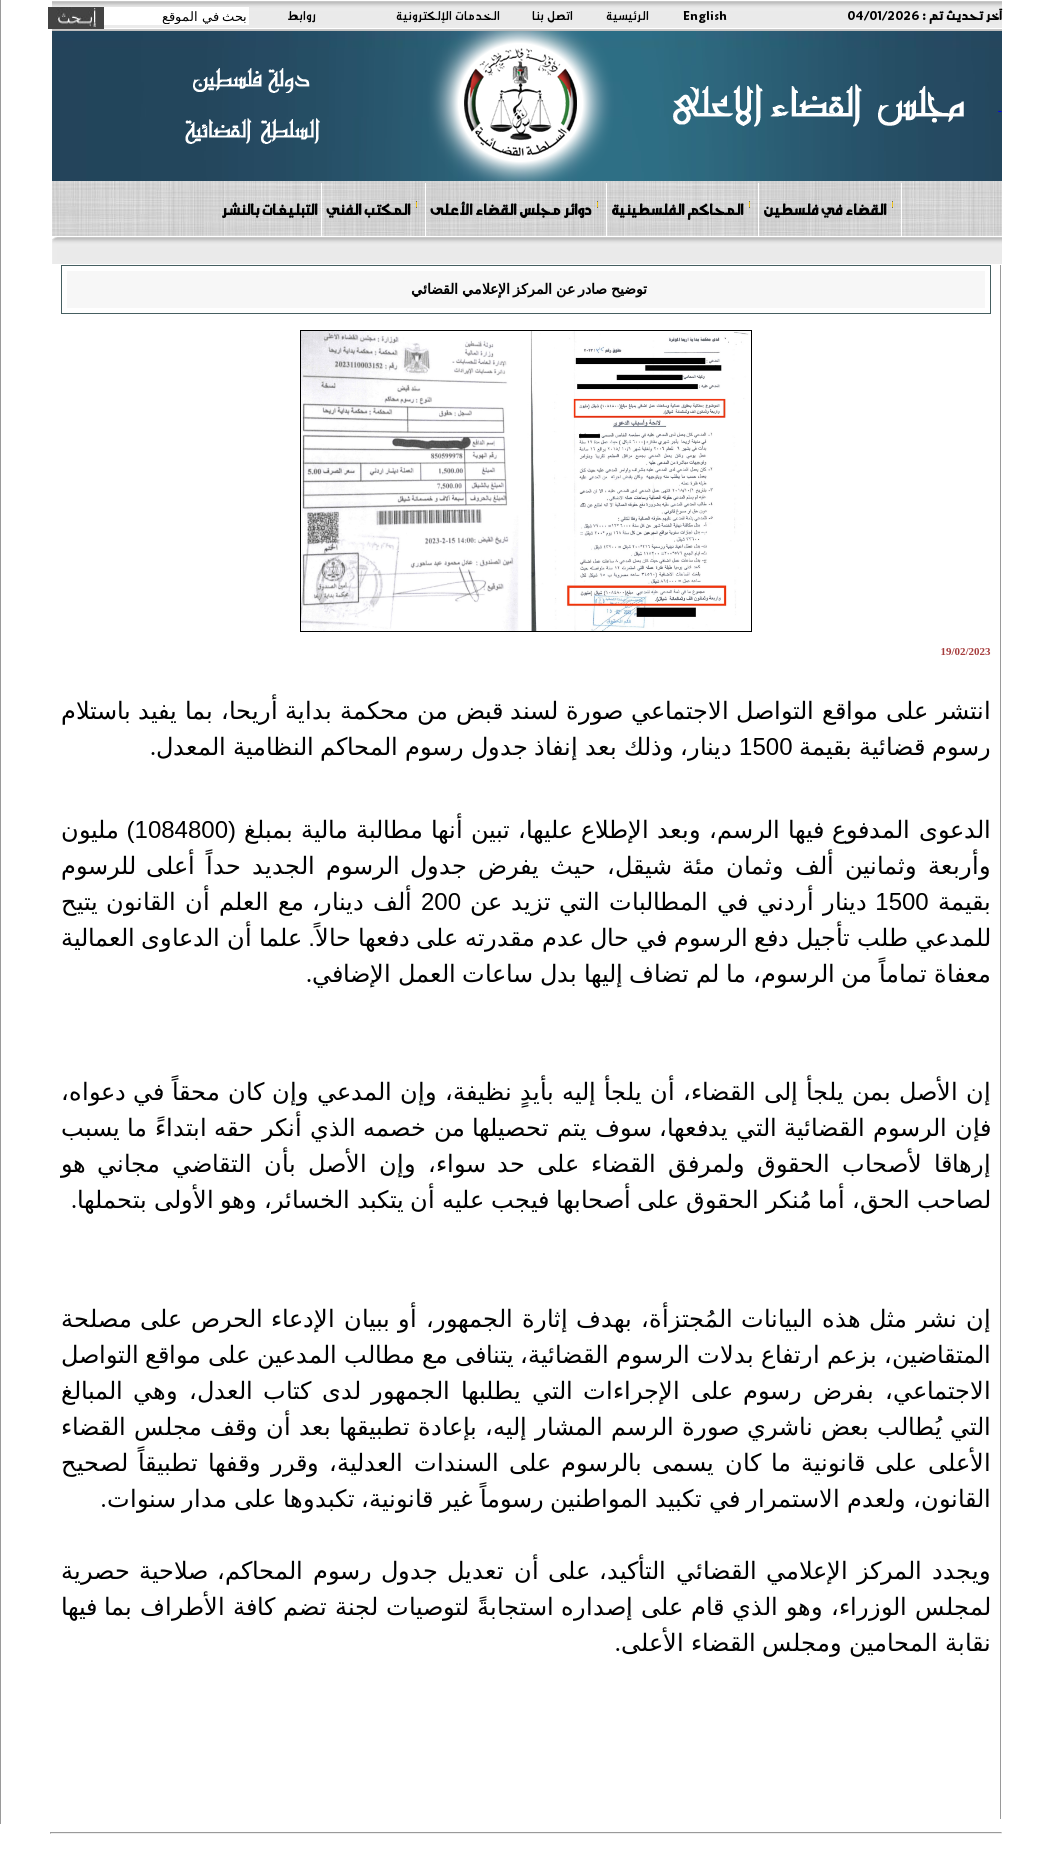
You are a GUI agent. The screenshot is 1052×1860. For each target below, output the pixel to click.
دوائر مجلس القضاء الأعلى (515, 208)
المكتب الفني (372, 208)
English (705, 15)
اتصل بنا (552, 15)
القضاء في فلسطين (829, 208)
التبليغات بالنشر (269, 209)
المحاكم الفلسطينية (681, 208)
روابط (301, 15)
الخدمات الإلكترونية (448, 15)
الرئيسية (627, 15)
